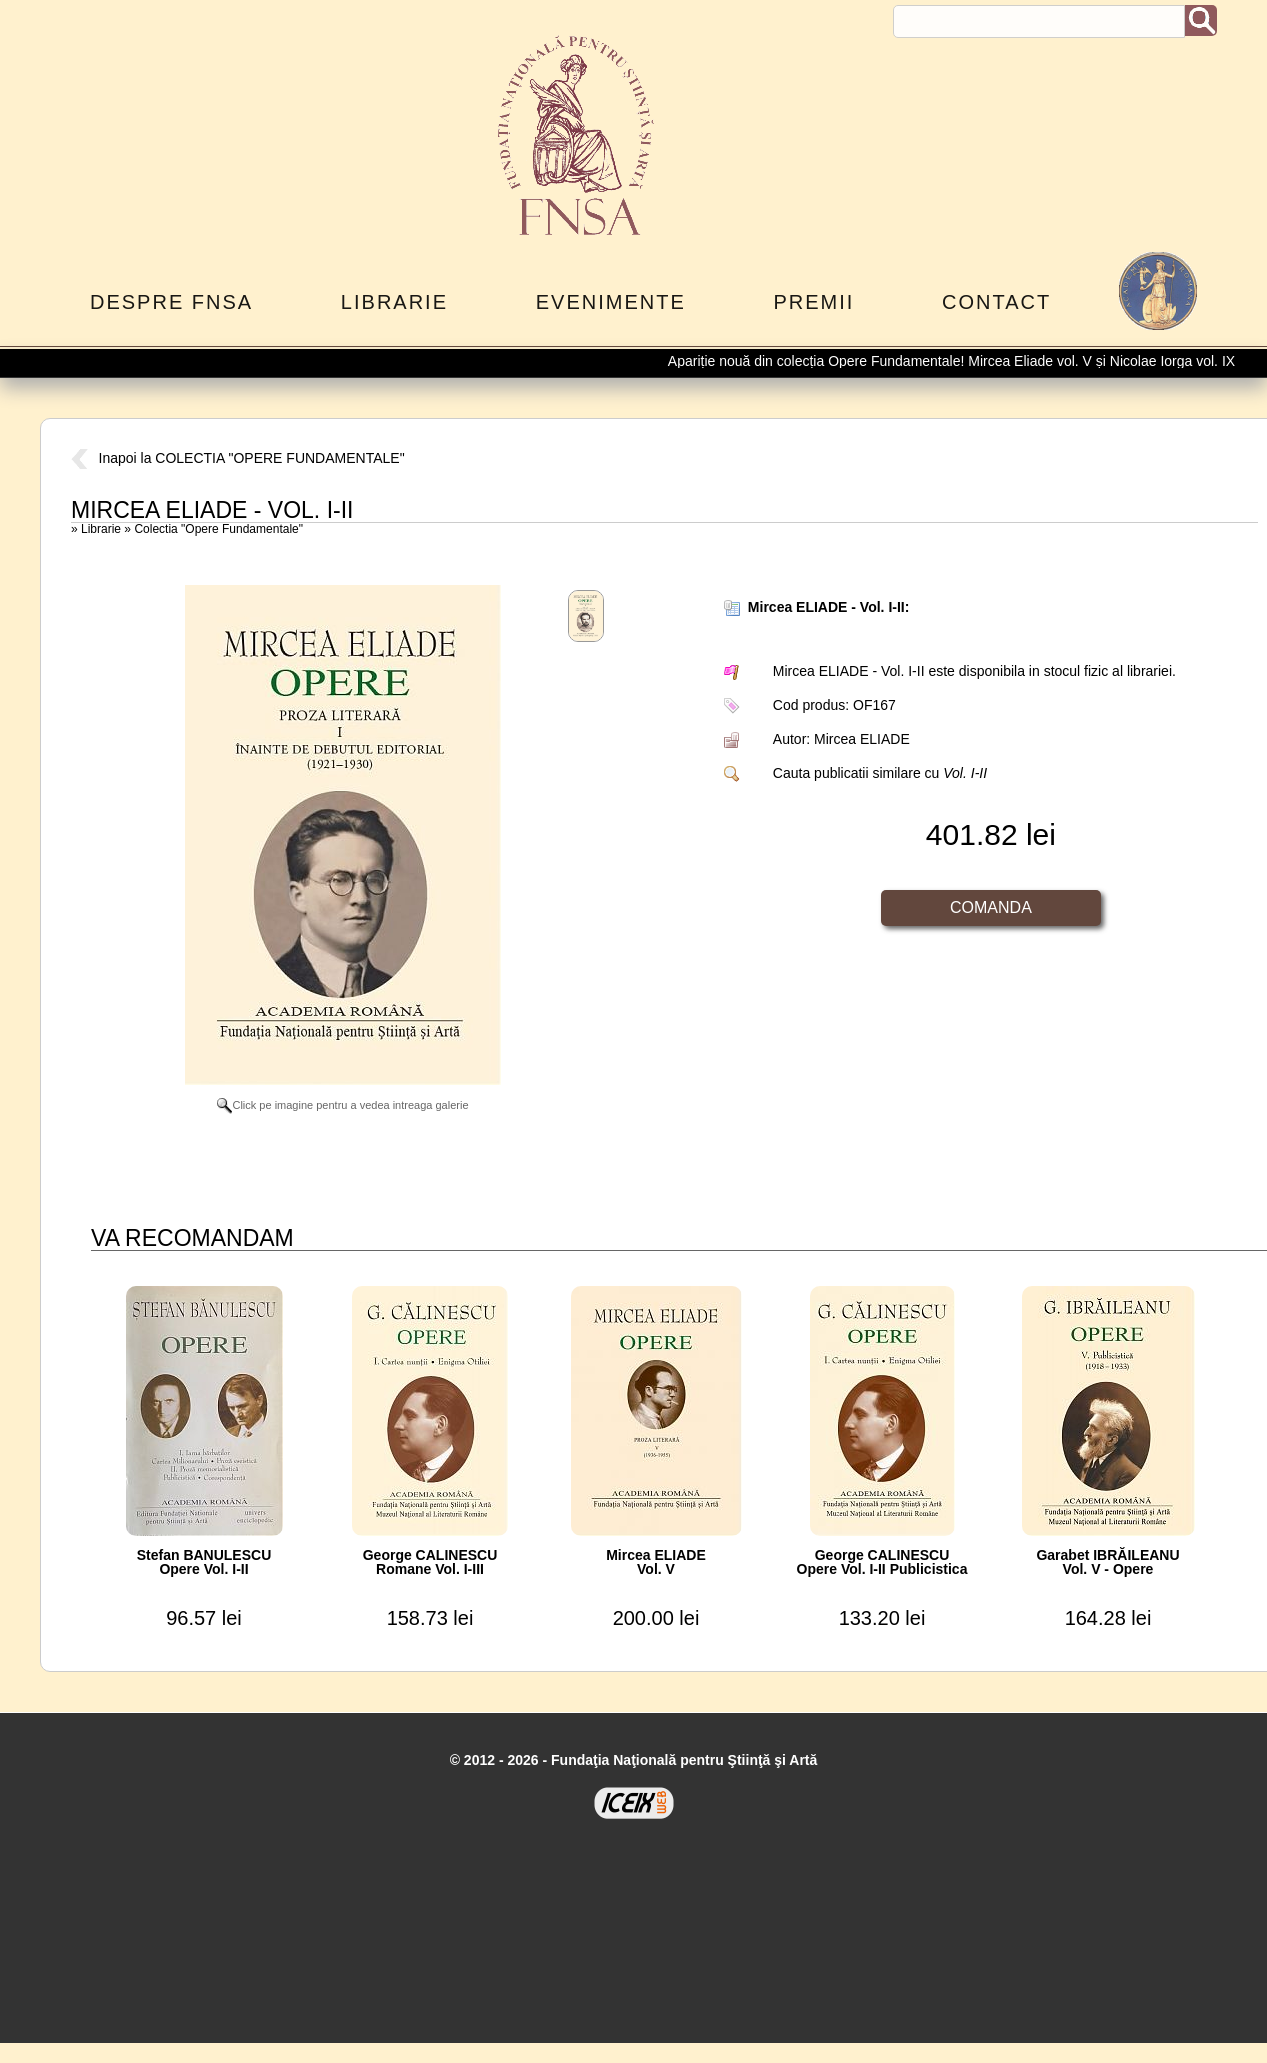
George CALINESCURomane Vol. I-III (430, 1562)
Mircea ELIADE (862, 739)
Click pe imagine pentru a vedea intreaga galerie (342, 1105)
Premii (813, 302)
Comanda (991, 907)
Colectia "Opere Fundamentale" (218, 529)
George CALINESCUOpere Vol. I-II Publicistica (882, 1562)
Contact (996, 302)
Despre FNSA (171, 302)
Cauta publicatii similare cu (880, 773)
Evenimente (611, 302)
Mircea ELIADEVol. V (656, 1562)
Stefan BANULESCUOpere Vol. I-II (204, 1562)
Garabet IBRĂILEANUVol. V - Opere (1107, 1562)
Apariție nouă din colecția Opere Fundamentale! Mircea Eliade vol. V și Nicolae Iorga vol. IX (962, 361)
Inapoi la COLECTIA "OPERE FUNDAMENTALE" (238, 458)
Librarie (394, 302)
